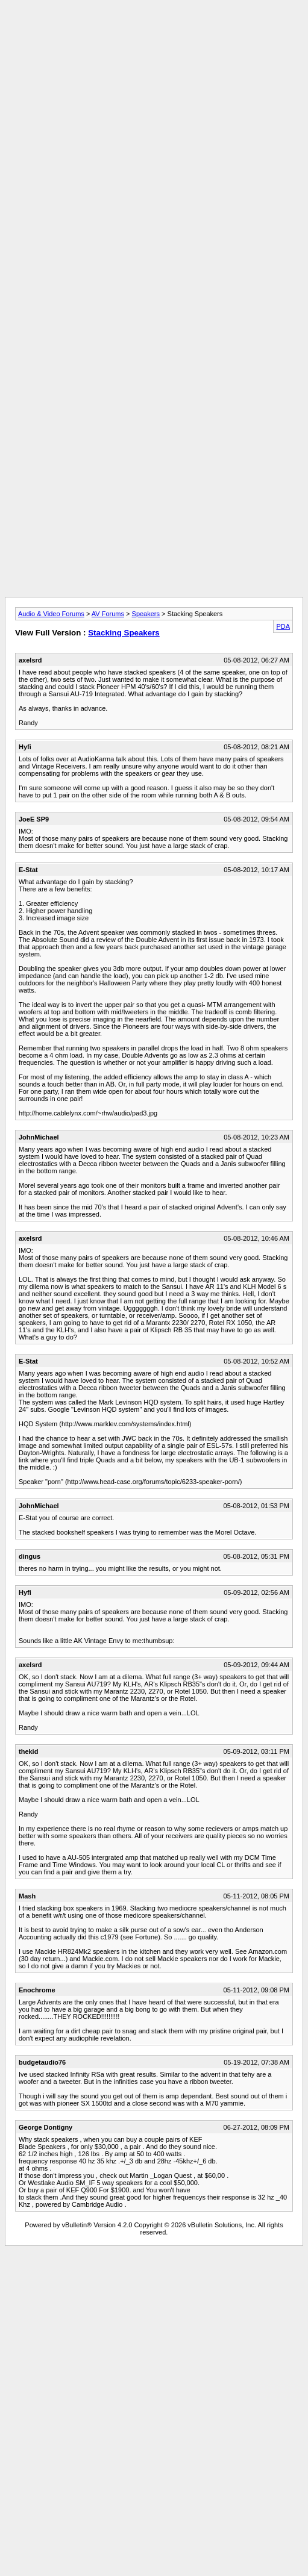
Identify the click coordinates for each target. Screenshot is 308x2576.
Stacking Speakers (124, 632)
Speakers (146, 613)
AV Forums (108, 613)
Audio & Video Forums (51, 613)
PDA (283, 626)
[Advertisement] (152, 118)
